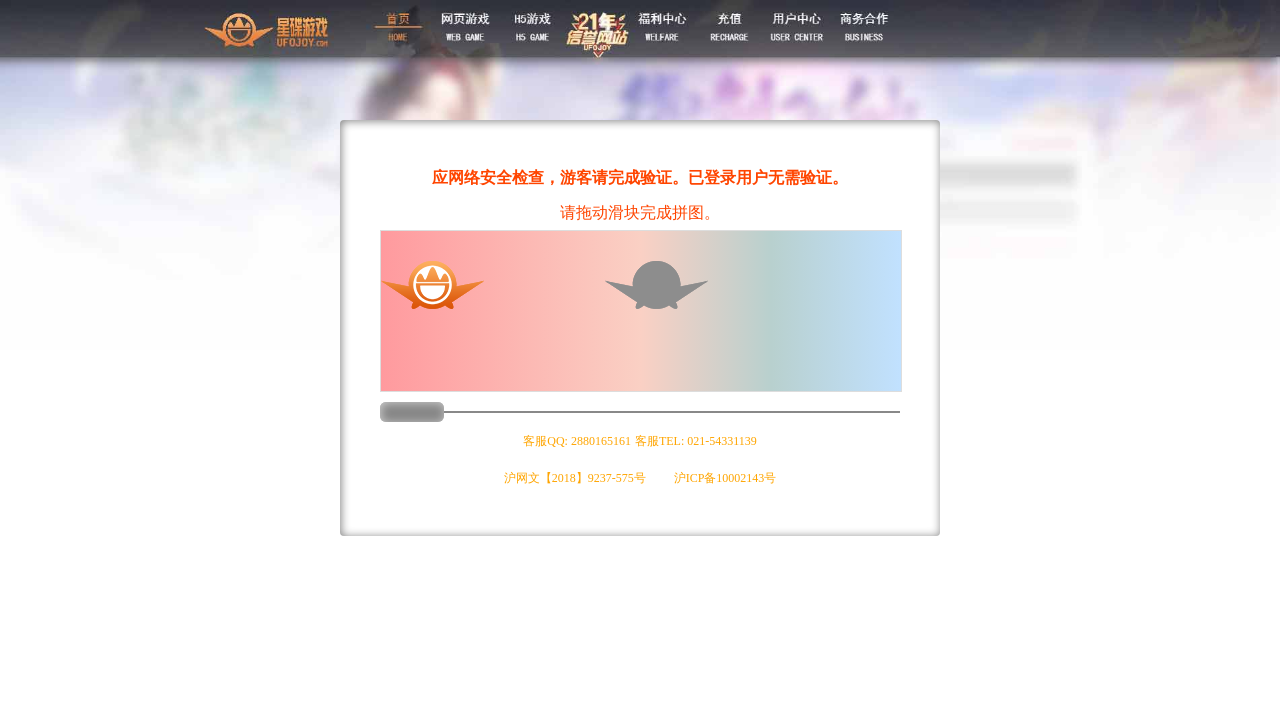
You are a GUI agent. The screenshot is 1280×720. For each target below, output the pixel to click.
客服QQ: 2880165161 (577, 441)
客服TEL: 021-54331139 (696, 441)
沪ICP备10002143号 (725, 478)
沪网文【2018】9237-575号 (575, 478)
